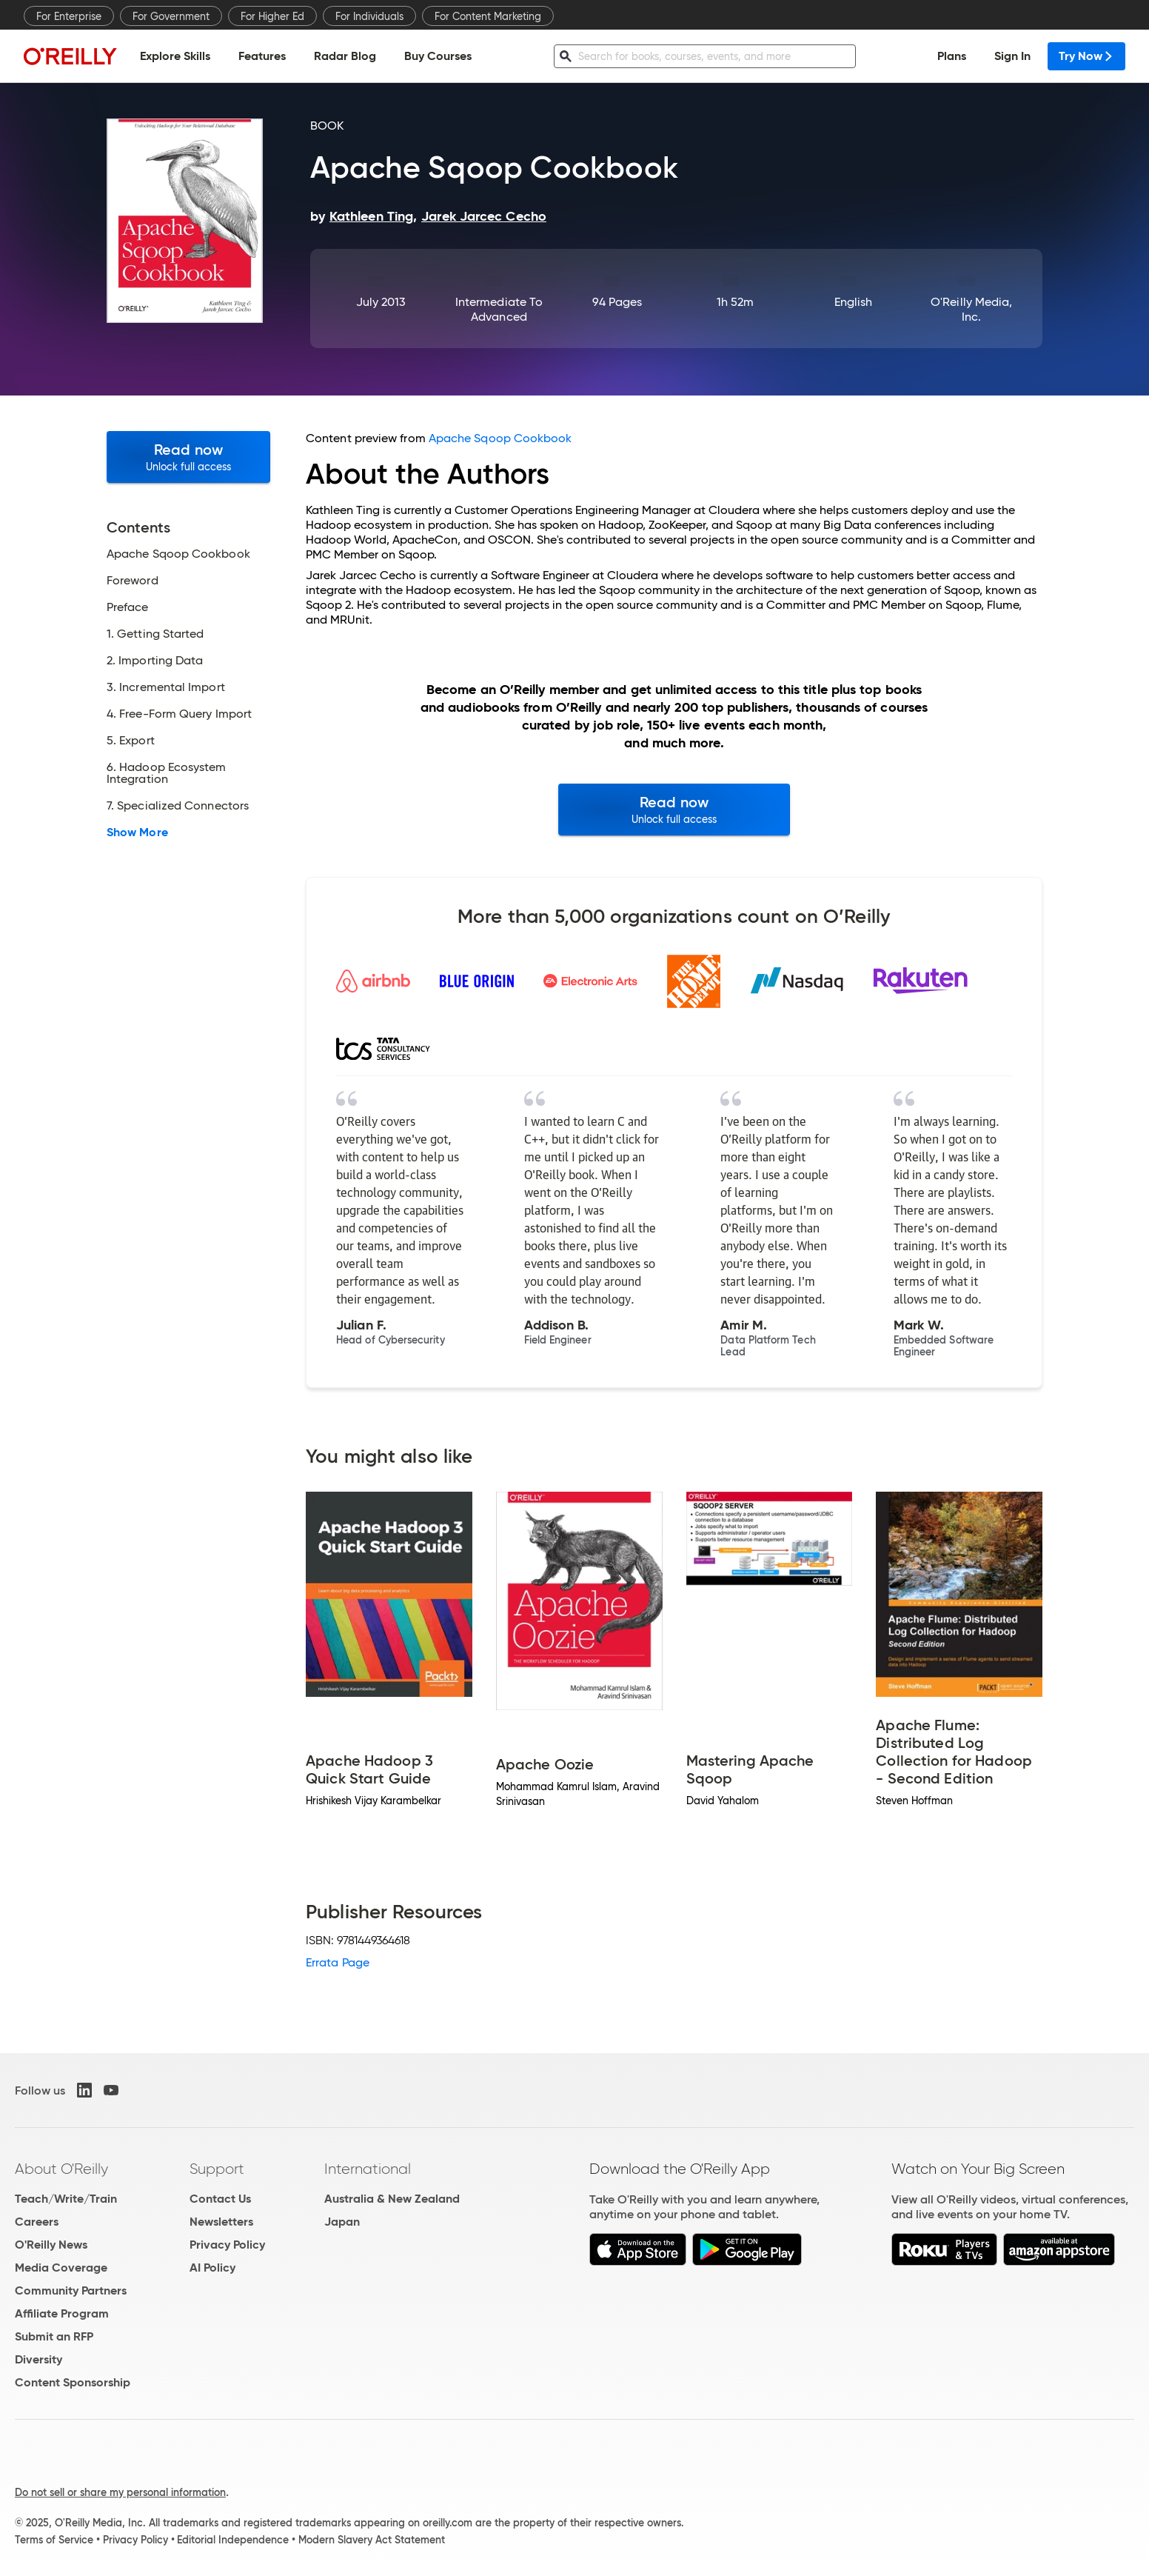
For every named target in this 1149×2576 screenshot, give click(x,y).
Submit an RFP (54, 2336)
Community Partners (71, 2290)
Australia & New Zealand (392, 2198)
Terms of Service (54, 2539)
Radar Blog (345, 56)
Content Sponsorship (72, 2382)
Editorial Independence (233, 2539)
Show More (137, 832)
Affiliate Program (62, 2313)
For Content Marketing (488, 16)
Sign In (1012, 56)
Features (262, 56)
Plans (951, 56)
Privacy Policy (227, 2244)
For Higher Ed (272, 16)
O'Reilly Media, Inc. (971, 309)
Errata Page (337, 1962)
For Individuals (369, 16)
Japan (342, 2221)
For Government (171, 16)
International (367, 2169)
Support (217, 2169)
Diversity (38, 2359)
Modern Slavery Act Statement (371, 2539)
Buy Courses (438, 56)
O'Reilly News (51, 2244)
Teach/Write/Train (66, 2198)
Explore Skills (175, 56)
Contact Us (220, 2198)
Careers (36, 2221)
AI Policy (212, 2267)
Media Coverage (61, 2267)
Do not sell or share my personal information (120, 2492)
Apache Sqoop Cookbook (500, 438)
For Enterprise (68, 16)
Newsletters (221, 2221)
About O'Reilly (61, 2169)
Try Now (1086, 56)
